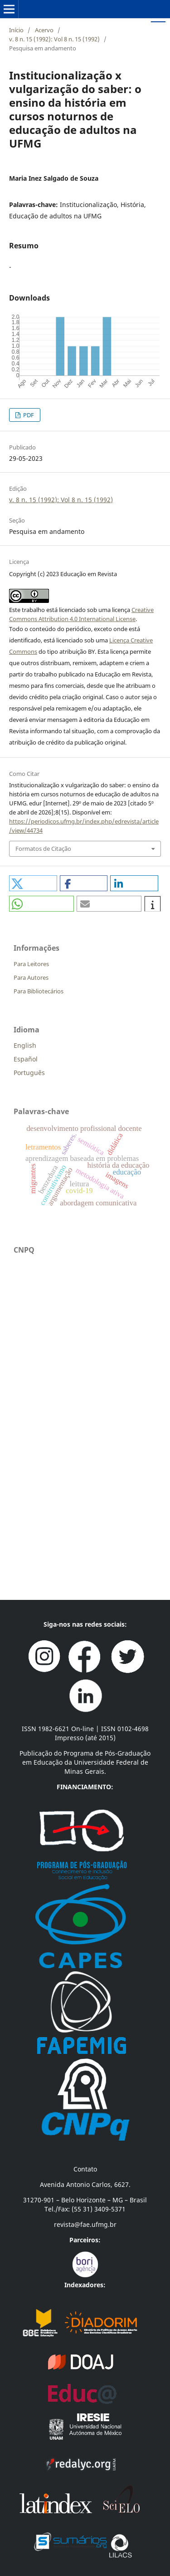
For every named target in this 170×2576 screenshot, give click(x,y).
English (25, 1045)
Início (16, 30)
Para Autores (31, 977)
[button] (33, 883)
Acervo (44, 30)
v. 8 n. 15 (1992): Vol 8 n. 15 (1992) (54, 39)
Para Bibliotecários (38, 991)
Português (29, 1072)
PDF (28, 415)
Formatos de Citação (43, 848)
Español (26, 1059)
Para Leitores (31, 964)
